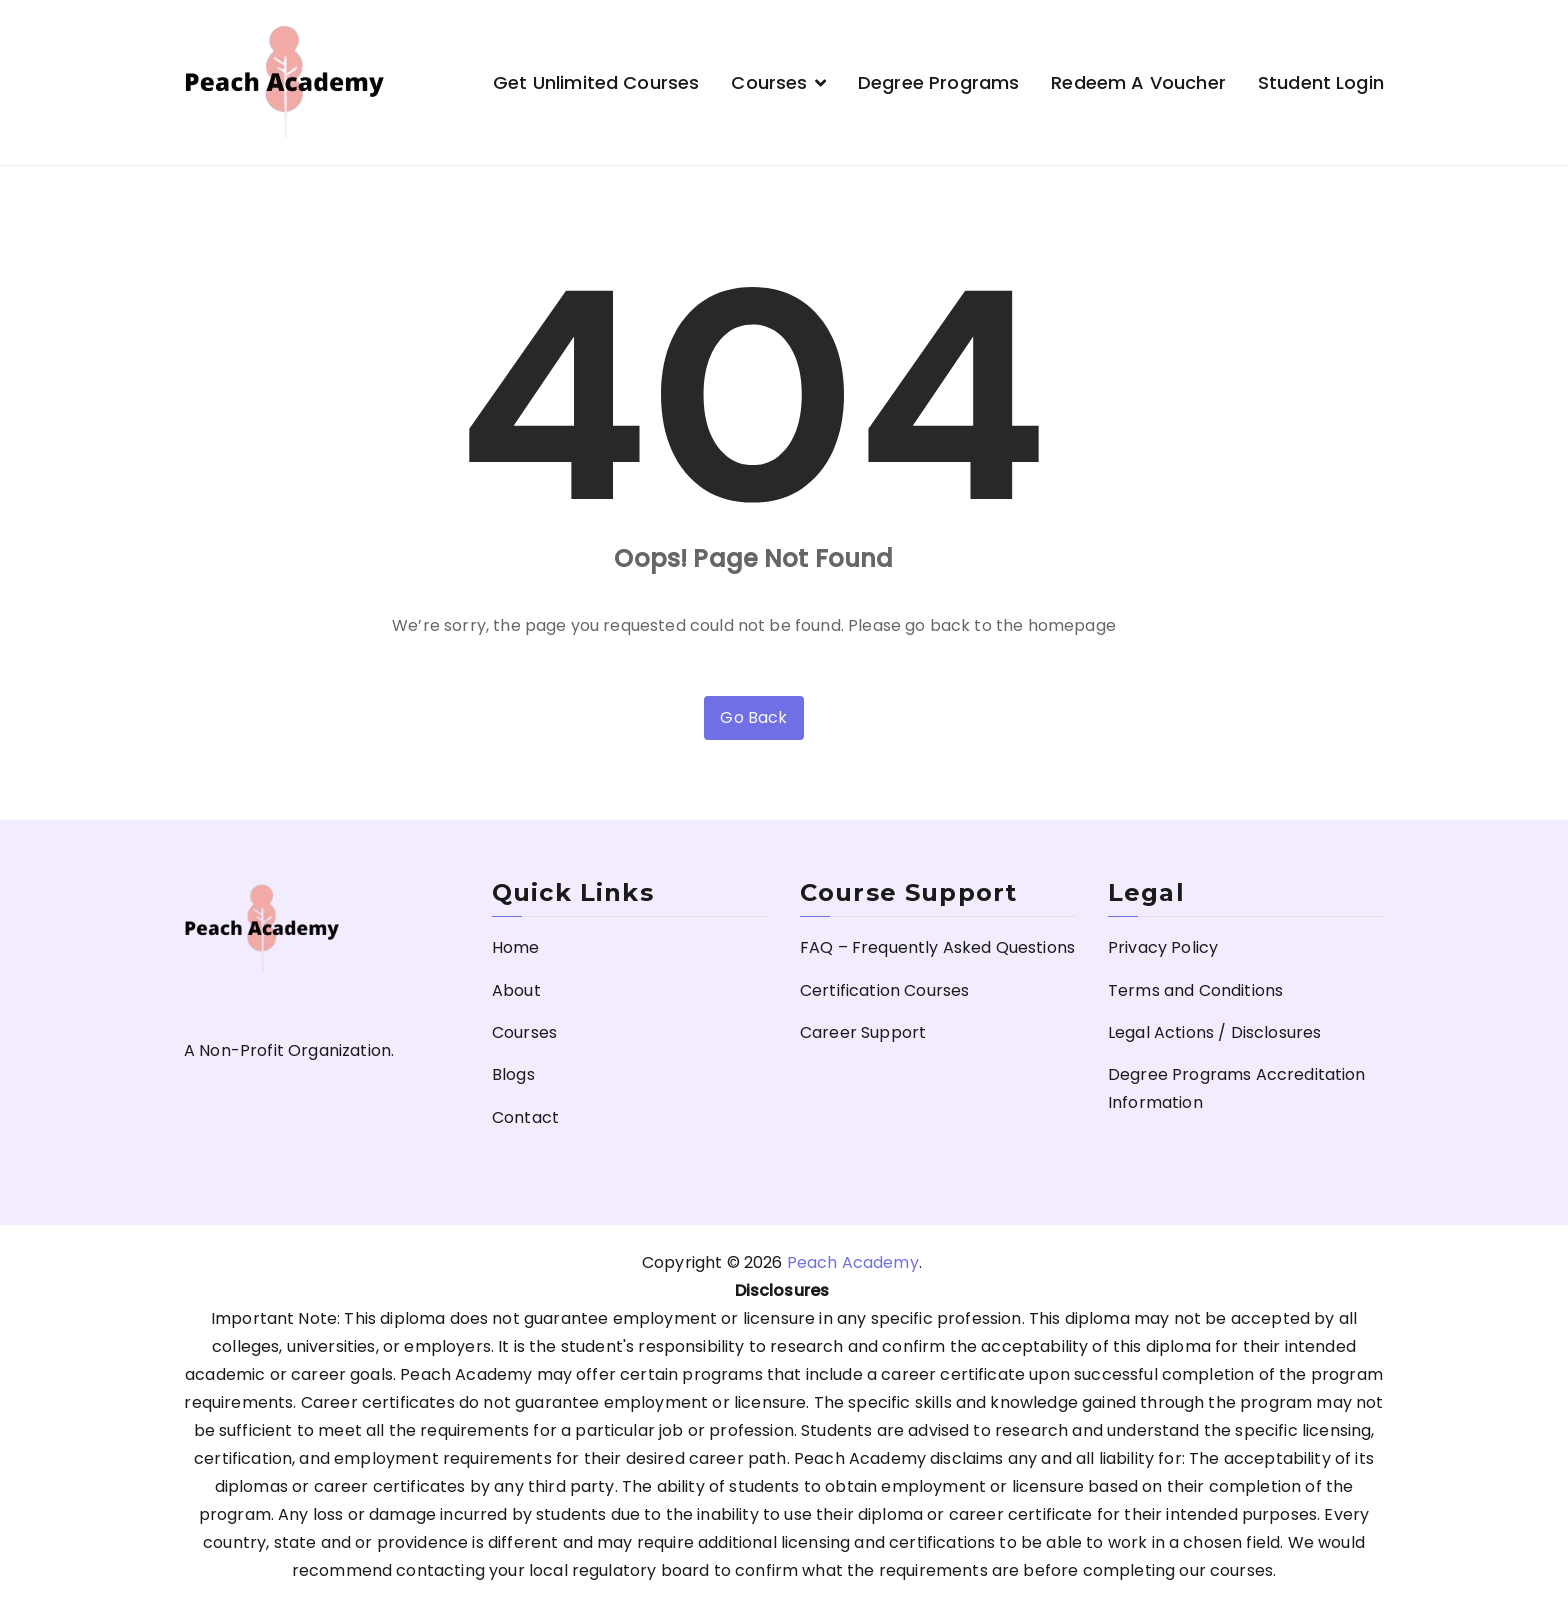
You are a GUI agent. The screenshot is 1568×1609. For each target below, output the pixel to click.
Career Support (863, 1032)
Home (516, 947)
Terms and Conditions (1195, 990)
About (516, 990)
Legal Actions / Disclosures (1214, 1032)
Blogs (513, 1074)
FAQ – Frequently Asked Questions (937, 947)
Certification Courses (884, 990)
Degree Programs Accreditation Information (1237, 1088)
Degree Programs (938, 82)
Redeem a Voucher (1138, 82)
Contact (525, 1117)
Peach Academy (853, 1262)
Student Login (1321, 82)
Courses (769, 82)
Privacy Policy (1163, 947)
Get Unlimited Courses (596, 82)
